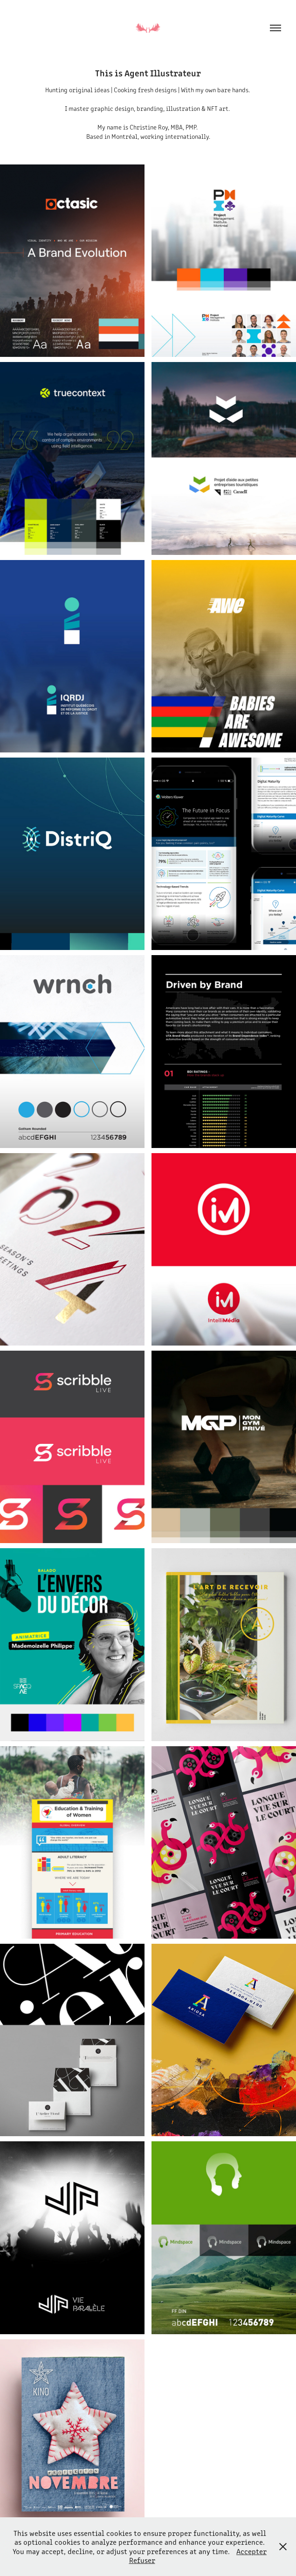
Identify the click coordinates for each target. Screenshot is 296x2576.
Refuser (142, 2560)
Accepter (251, 2551)
